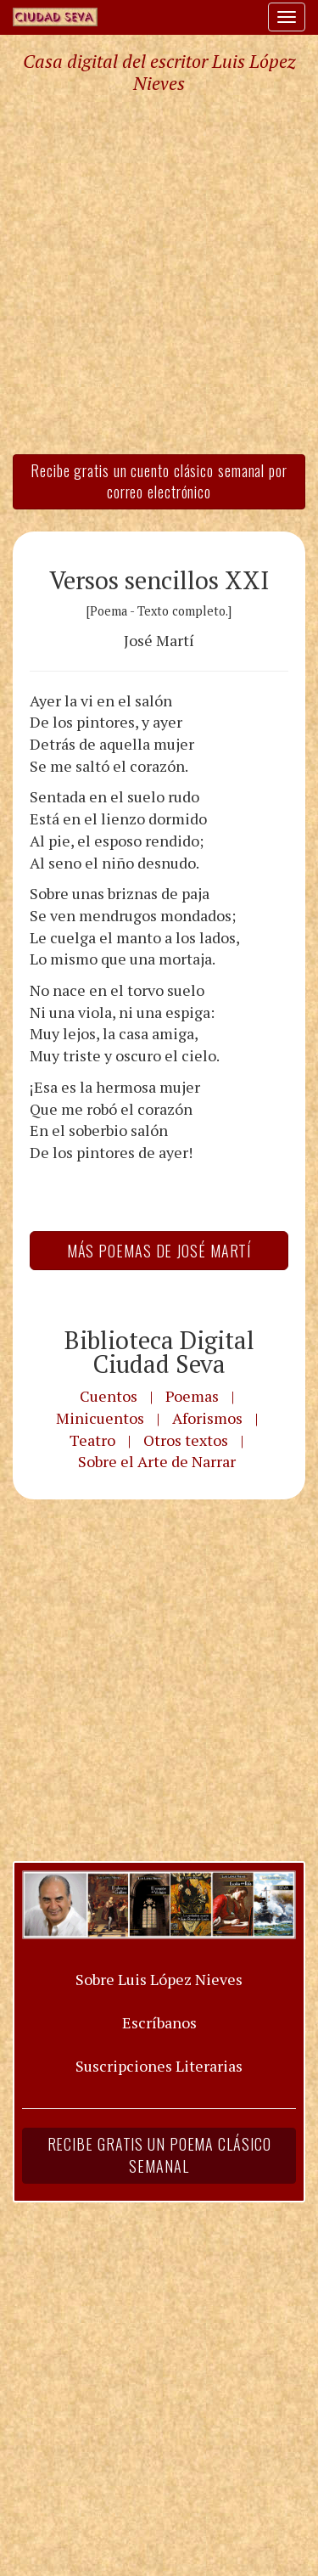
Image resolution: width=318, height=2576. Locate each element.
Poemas (192, 1396)
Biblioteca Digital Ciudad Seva (159, 1352)
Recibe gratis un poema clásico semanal (159, 2155)
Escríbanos (159, 2022)
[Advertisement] (159, 273)
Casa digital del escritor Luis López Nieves (159, 72)
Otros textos (185, 1440)
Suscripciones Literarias (159, 2066)
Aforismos (207, 1418)
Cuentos (108, 1396)
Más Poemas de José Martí (159, 1251)
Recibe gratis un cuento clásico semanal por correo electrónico (159, 481)
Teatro (92, 1440)
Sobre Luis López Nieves (159, 1979)
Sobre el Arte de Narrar (157, 1461)
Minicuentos (100, 1418)
